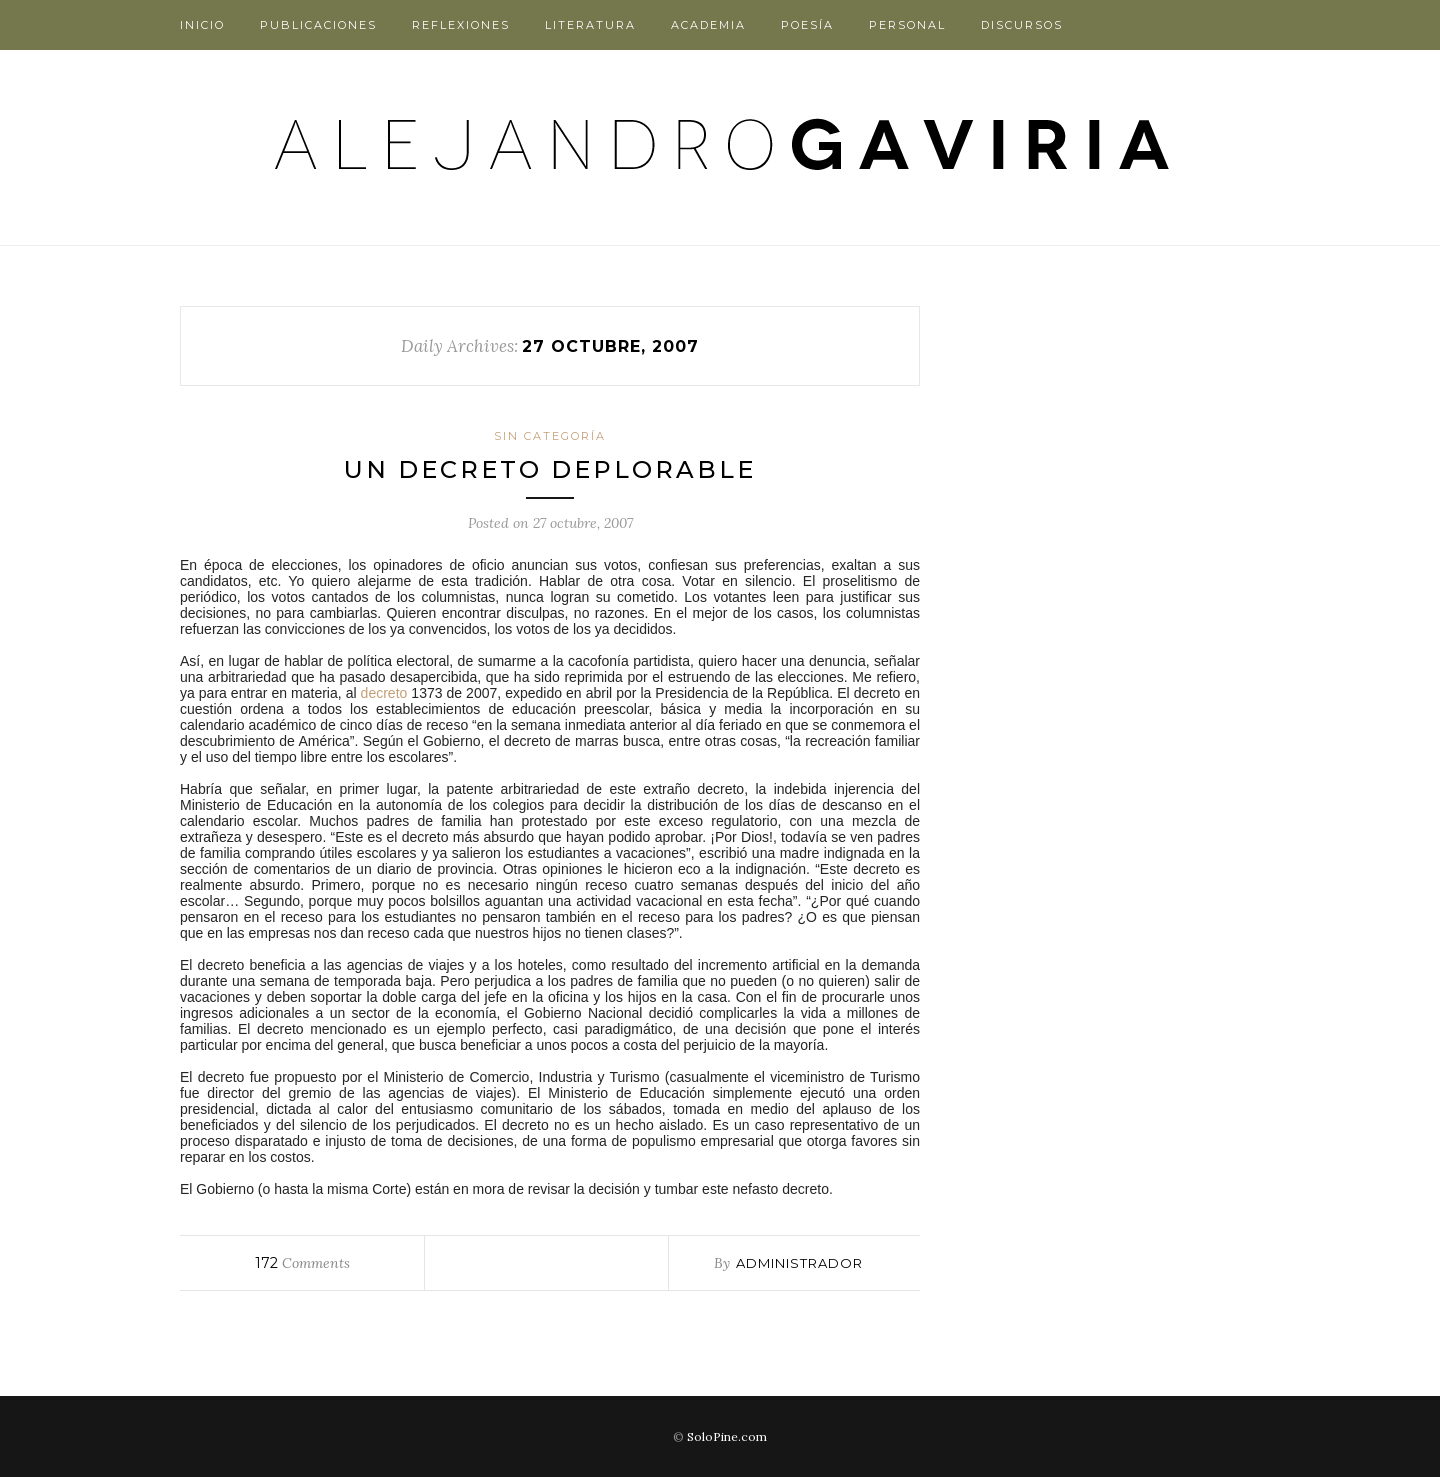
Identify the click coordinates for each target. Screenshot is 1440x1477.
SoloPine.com (727, 1436)
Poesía (807, 25)
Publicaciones (318, 25)
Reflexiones (461, 25)
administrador (799, 1263)
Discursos (1022, 25)
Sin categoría (550, 436)
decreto (384, 693)
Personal (907, 25)
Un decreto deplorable (550, 469)
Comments (302, 1263)
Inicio (202, 25)
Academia (708, 25)
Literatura (590, 25)
